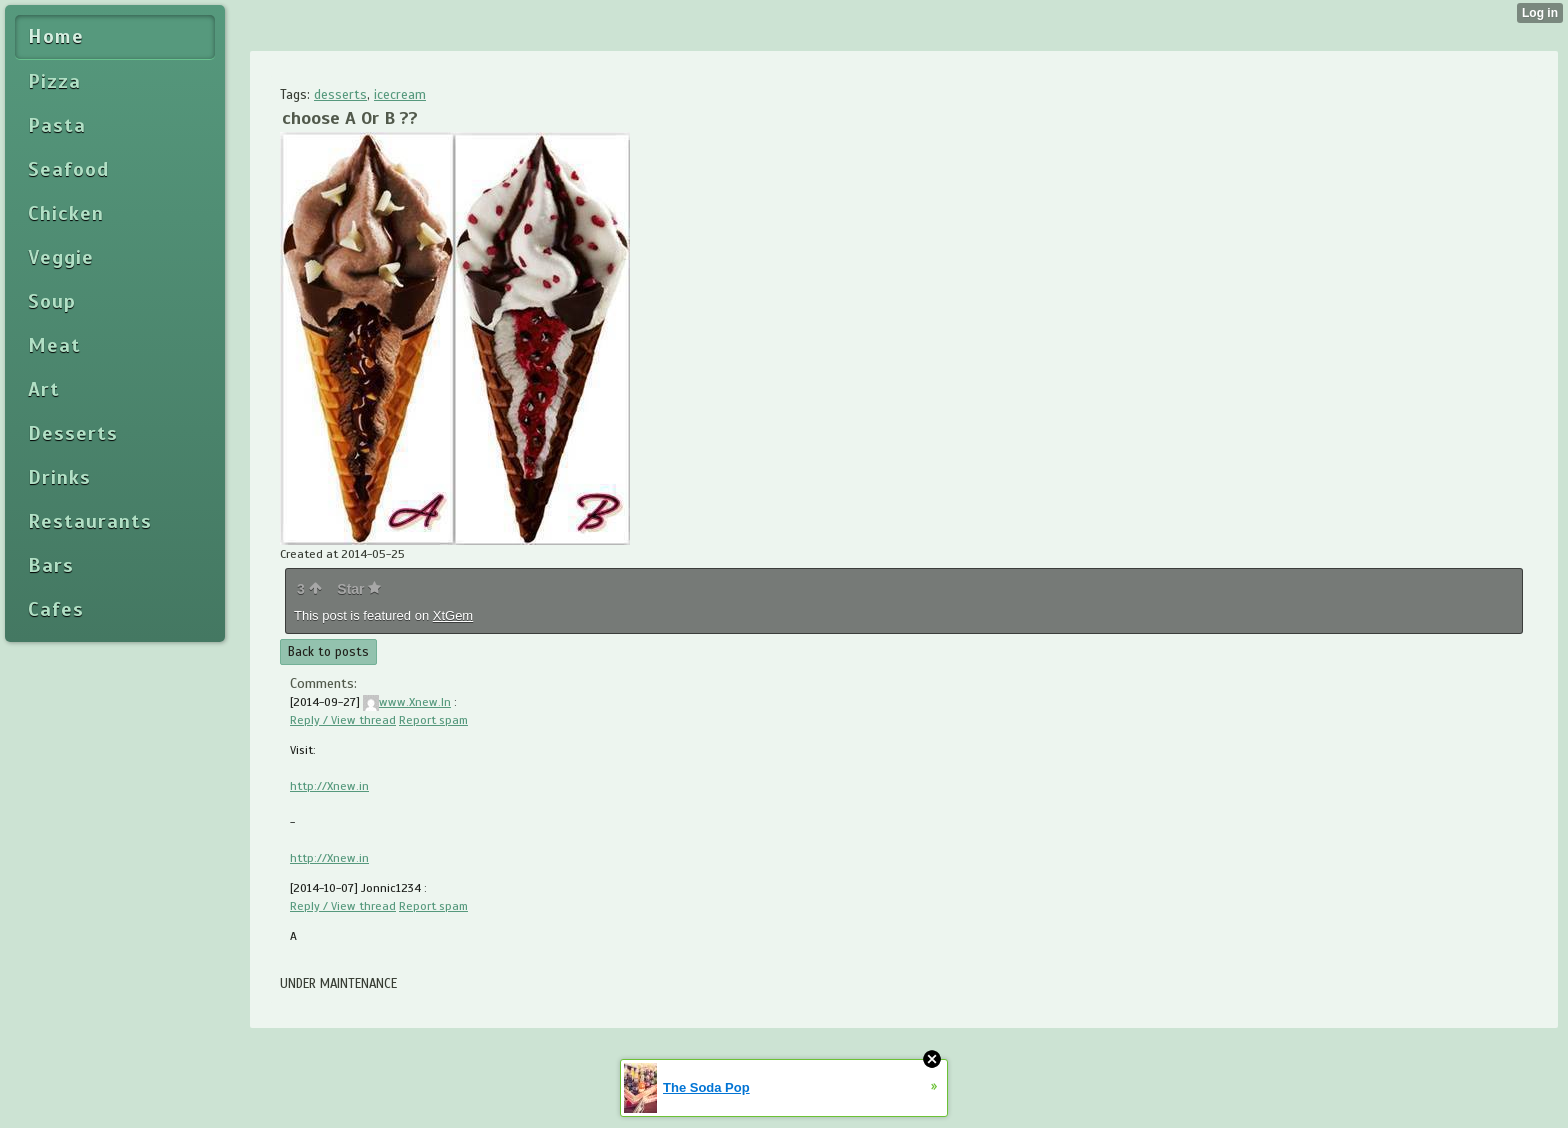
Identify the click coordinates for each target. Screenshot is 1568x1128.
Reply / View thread (343, 720)
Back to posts (328, 652)
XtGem (453, 615)
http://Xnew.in (329, 786)
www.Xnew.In (407, 702)
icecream (400, 95)
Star (359, 589)
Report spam (433, 720)
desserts (340, 95)
